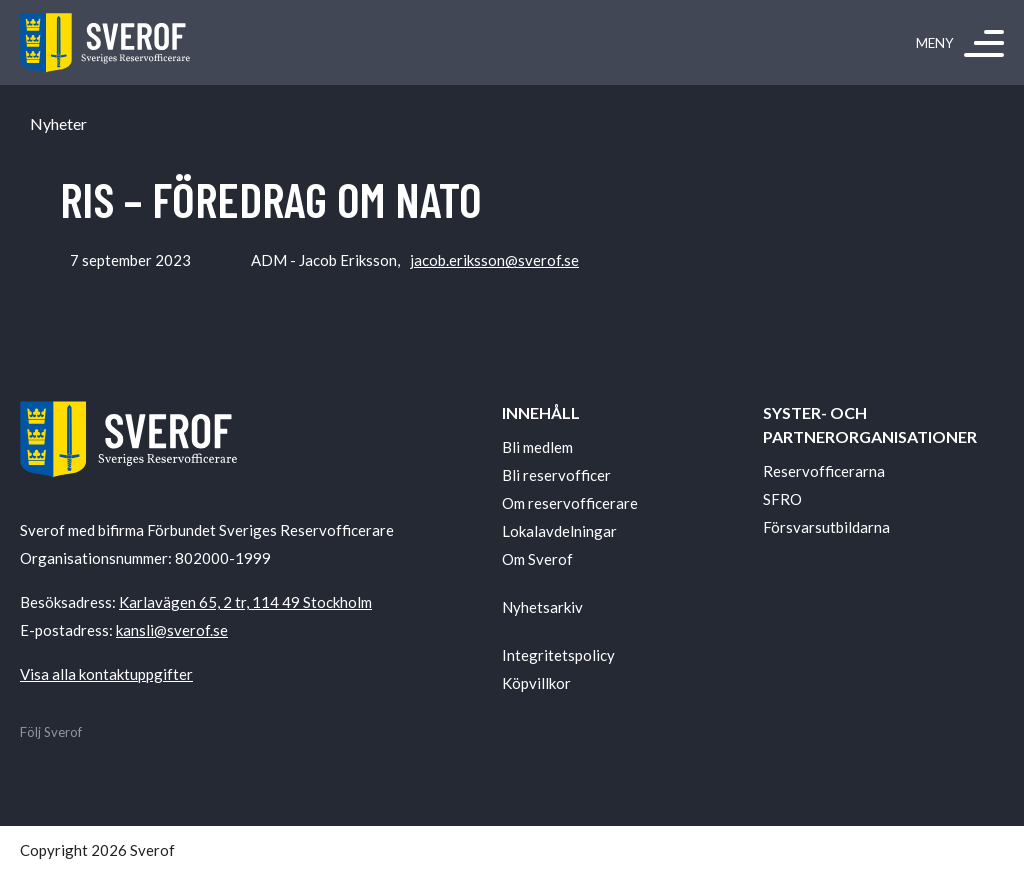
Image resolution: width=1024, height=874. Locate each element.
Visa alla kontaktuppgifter (106, 674)
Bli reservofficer (556, 475)
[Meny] (984, 43)
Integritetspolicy (558, 655)
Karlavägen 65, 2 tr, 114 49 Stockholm (245, 602)
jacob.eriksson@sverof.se (494, 260)
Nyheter (58, 124)
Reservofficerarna (824, 471)
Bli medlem (537, 447)
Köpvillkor (536, 683)
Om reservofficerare (570, 503)
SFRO (782, 499)
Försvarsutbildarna (826, 527)
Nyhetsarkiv (542, 607)
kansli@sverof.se (172, 630)
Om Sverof (537, 559)
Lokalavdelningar (559, 531)
